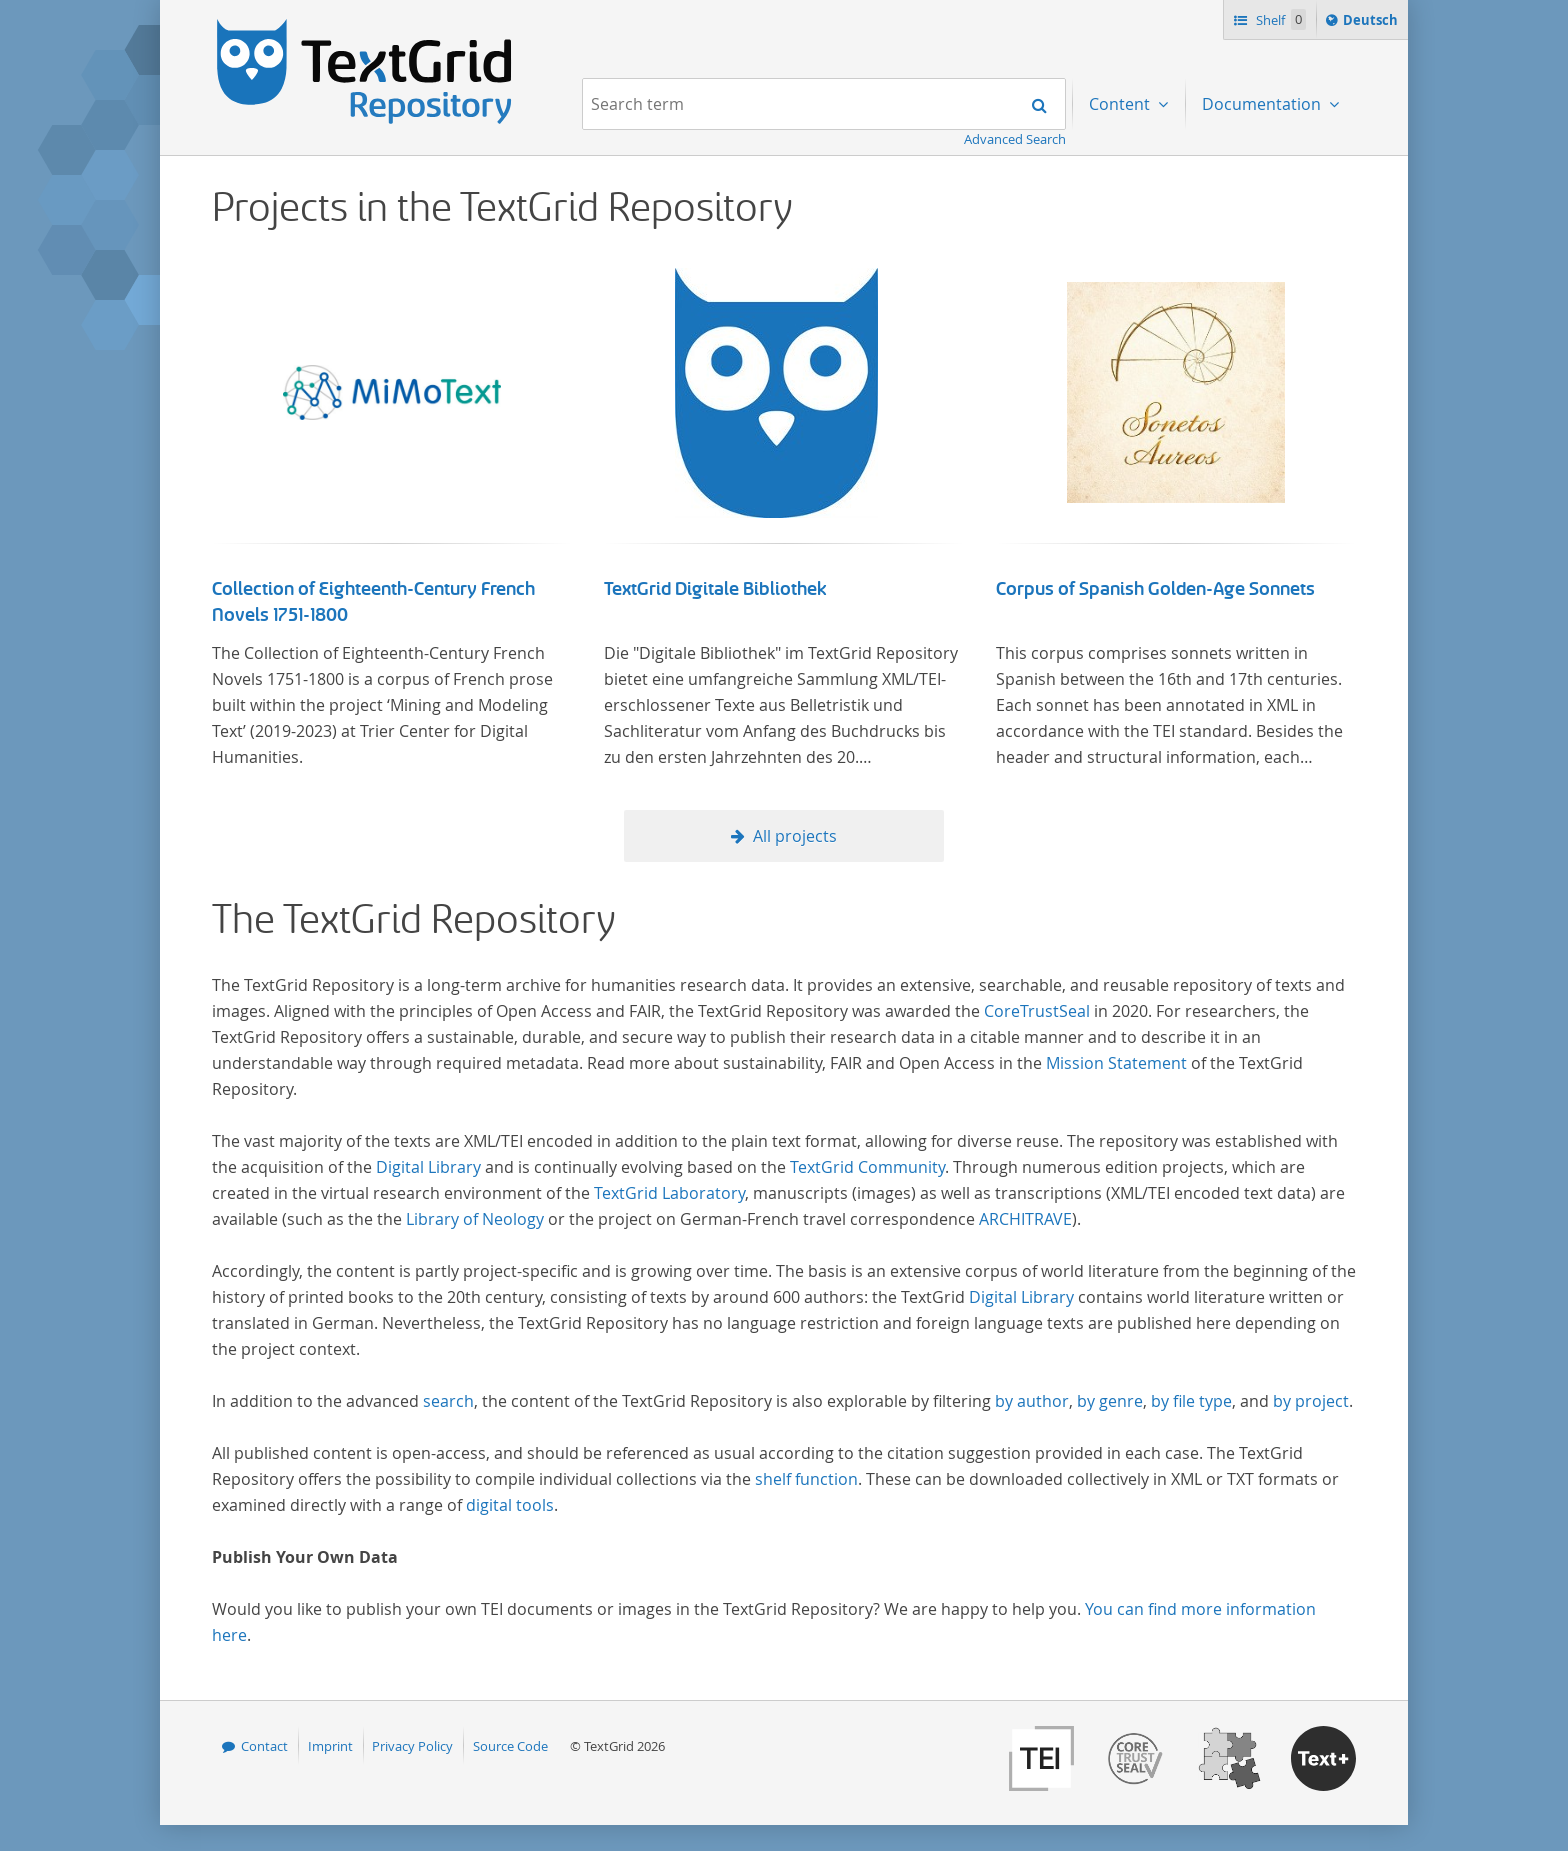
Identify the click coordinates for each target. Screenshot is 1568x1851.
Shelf (1279, 19)
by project (1311, 1401)
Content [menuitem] (1121, 104)
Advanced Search (1015, 139)
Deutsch (1372, 23)
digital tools (510, 1505)
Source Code (510, 1746)
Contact (264, 1746)
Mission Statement (1116, 1063)
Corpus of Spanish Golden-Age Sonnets (1155, 589)
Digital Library (428, 1167)
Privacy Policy (412, 1746)
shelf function (806, 1479)
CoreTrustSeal (1037, 1011)
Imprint (330, 1746)
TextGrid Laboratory (669, 1193)
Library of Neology (475, 1219)
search (448, 1401)
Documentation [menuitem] (1263, 104)
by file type (1191, 1401)
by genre (1110, 1401)
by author (1032, 1401)
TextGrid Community (867, 1167)
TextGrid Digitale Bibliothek (715, 589)
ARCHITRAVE (1025, 1219)
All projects (795, 836)
